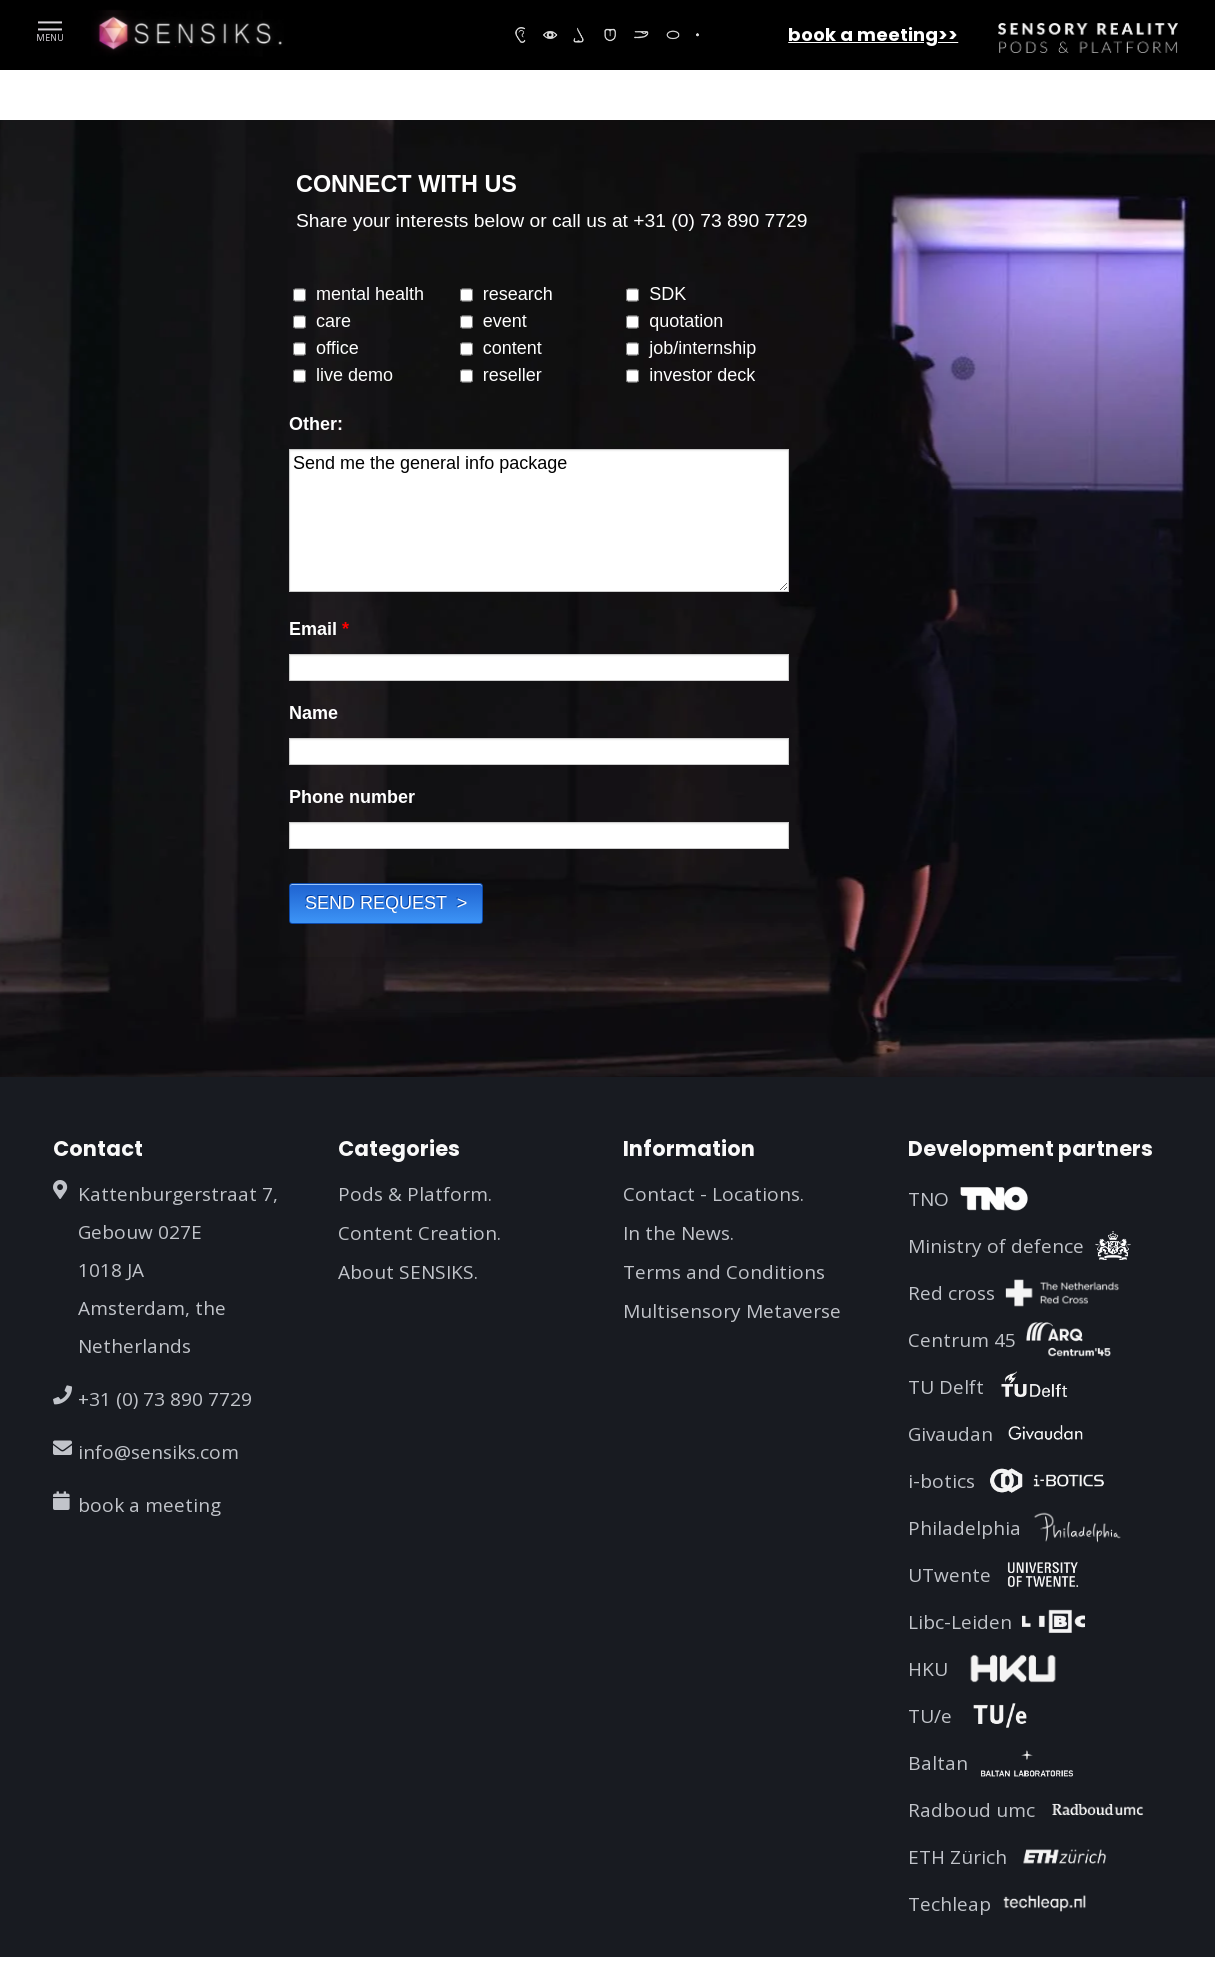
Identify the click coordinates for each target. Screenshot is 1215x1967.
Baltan (938, 1763)
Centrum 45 (962, 1340)
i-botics (941, 1481)
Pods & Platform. (415, 1194)
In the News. (678, 1233)
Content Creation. (419, 1233)
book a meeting (149, 1505)
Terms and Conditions (724, 1272)
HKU (928, 1669)
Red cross (951, 1293)
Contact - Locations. (713, 1194)
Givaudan (950, 1434)
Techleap (949, 1904)
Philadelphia (964, 1528)
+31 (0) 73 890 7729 (165, 1399)
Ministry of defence (996, 1246)
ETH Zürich (957, 1857)
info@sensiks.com (158, 1452)
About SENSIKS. (408, 1272)
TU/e (930, 1716)
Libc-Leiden (960, 1622)
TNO (928, 1199)
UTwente (949, 1575)
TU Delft (946, 1387)
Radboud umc (971, 1810)
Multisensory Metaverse (732, 1311)
